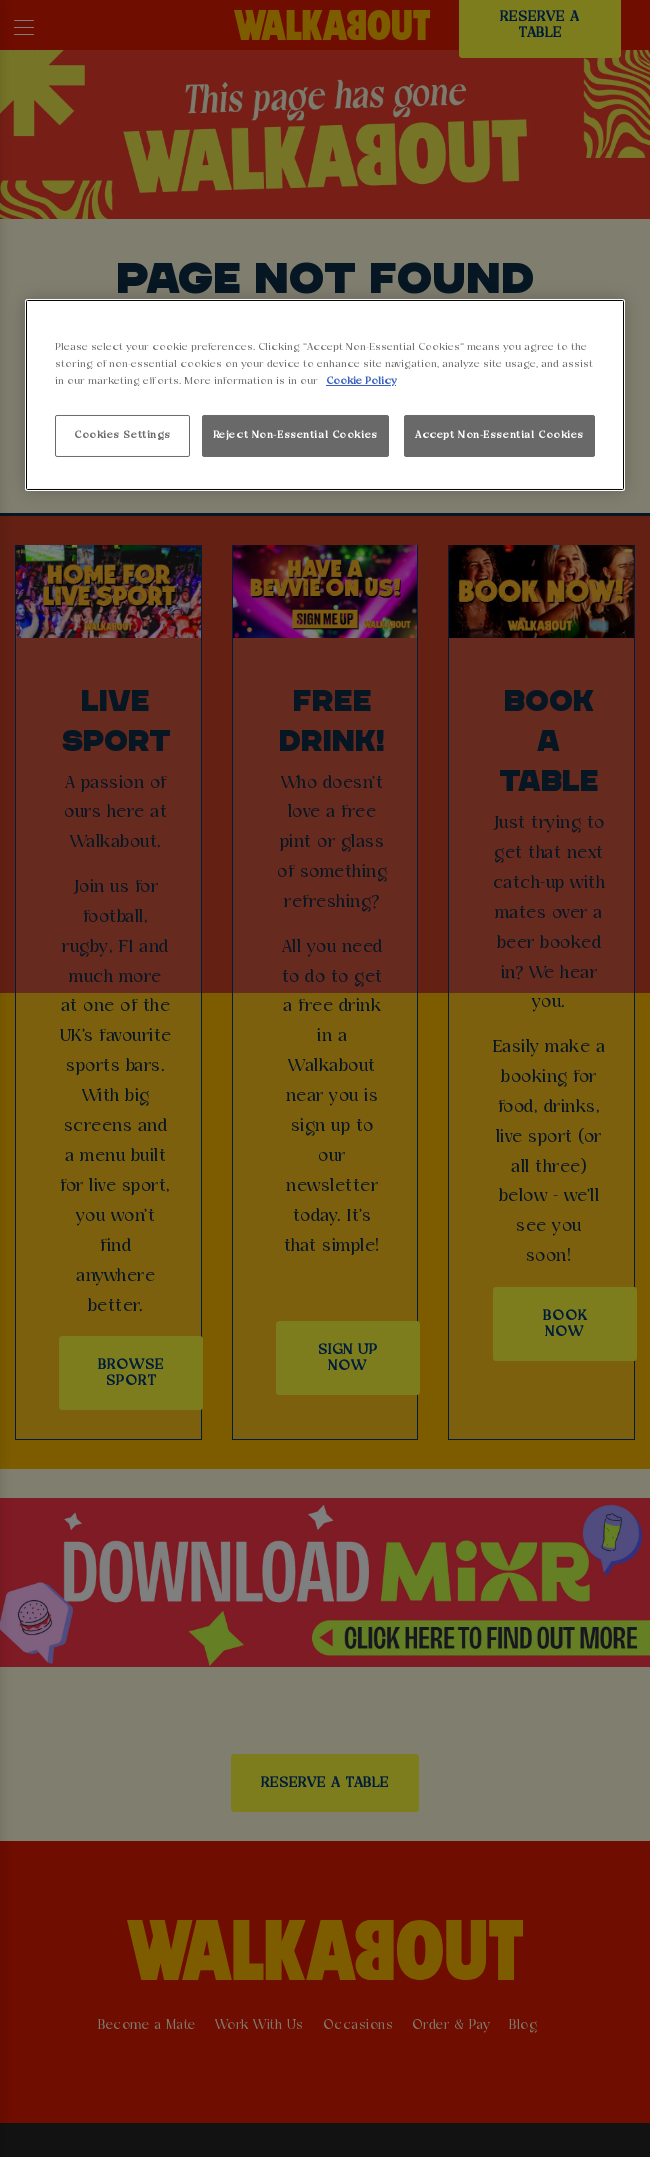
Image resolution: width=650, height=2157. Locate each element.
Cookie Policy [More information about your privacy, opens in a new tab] (361, 381)
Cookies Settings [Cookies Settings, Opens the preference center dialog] (122, 435)
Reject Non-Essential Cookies (295, 435)
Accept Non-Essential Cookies (499, 435)
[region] (325, 395)
